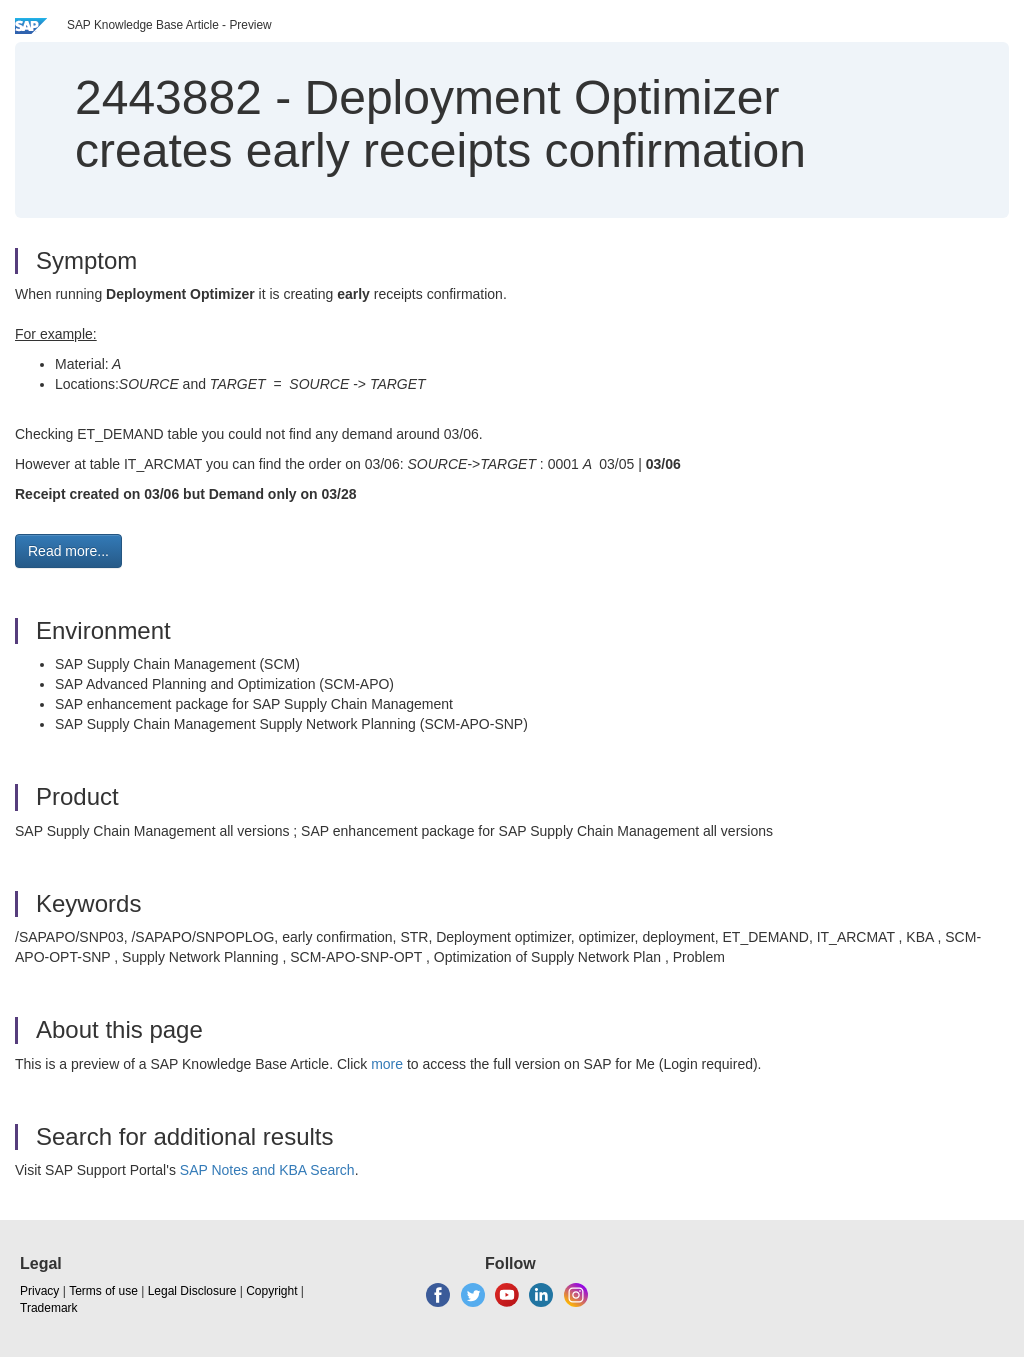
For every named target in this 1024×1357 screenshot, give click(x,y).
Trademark (49, 1308)
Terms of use (103, 1291)
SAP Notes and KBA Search (267, 1170)
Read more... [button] (68, 551)
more (387, 1064)
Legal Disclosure (192, 1291)
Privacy (39, 1291)
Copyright (271, 1291)
